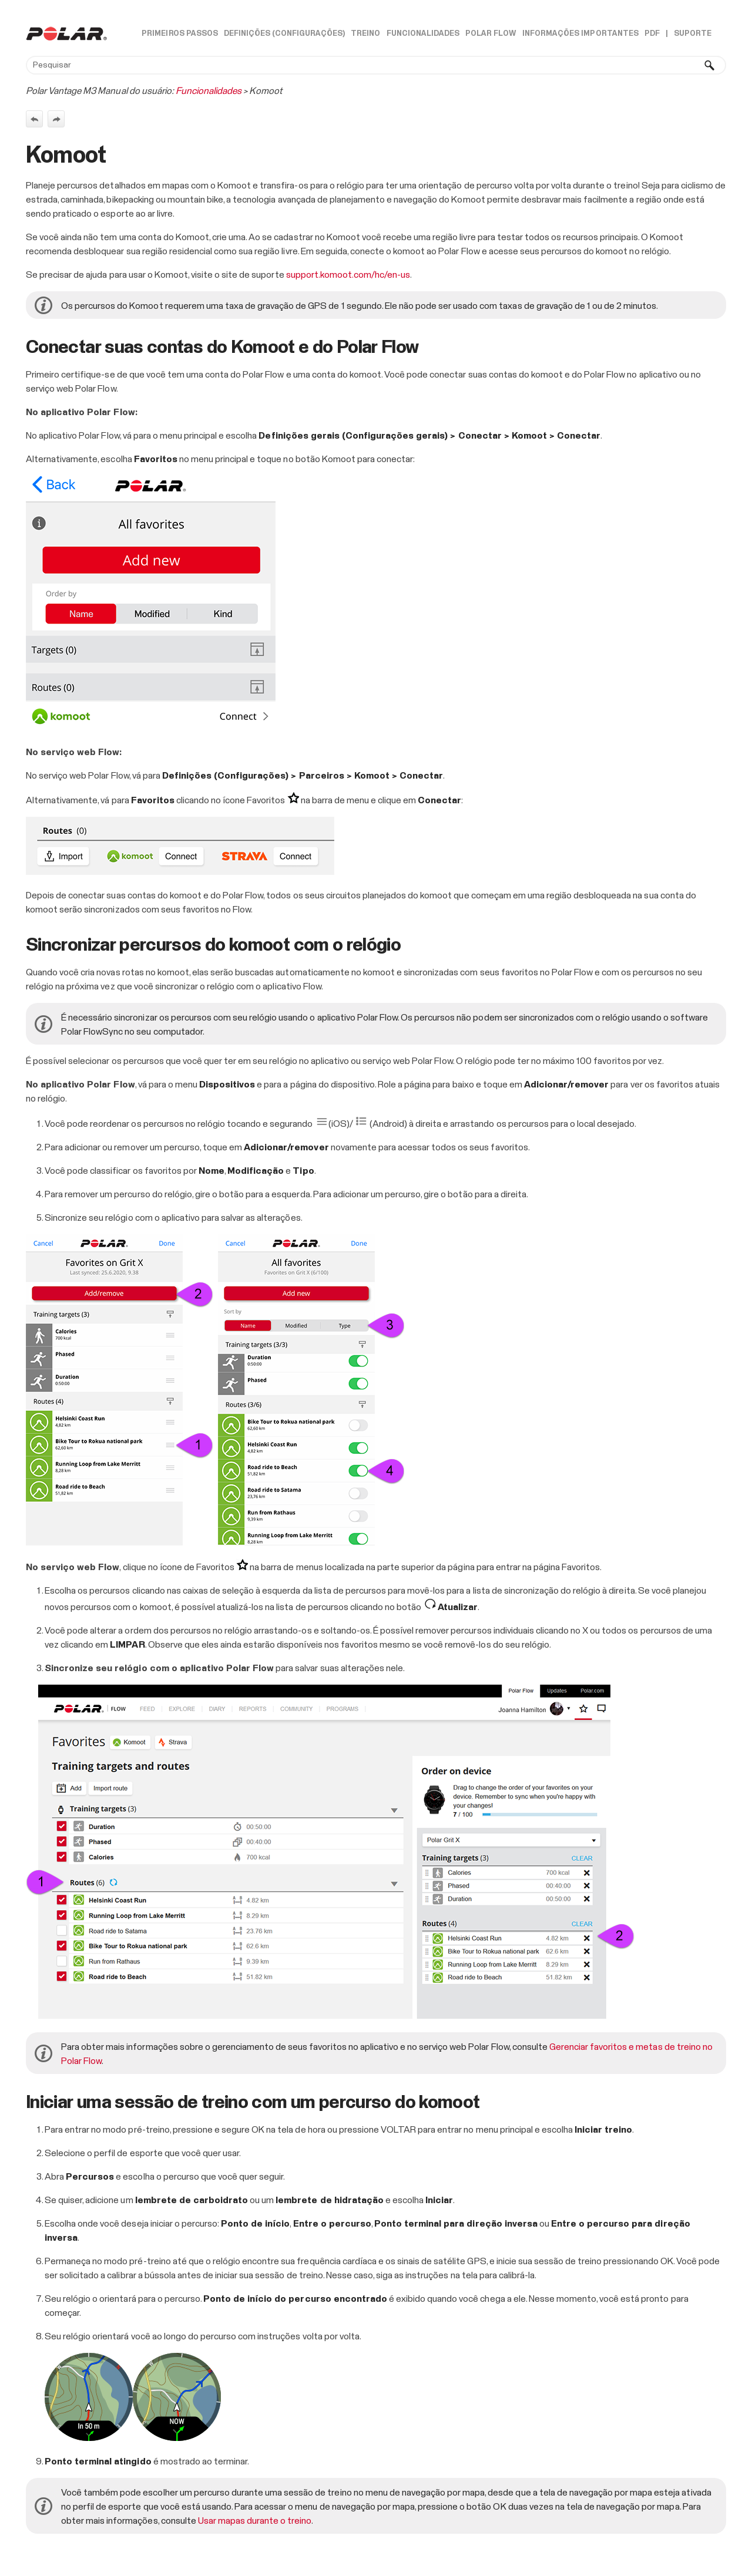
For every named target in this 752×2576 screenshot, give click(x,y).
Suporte (692, 34)
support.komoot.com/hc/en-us (348, 275)
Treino (365, 34)
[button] (709, 65)
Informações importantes (580, 34)
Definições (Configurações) (284, 34)
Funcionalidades (423, 34)
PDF (652, 34)
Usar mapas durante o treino (255, 2521)
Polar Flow (490, 34)
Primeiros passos (179, 34)
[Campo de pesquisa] (376, 65)
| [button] (667, 34)
